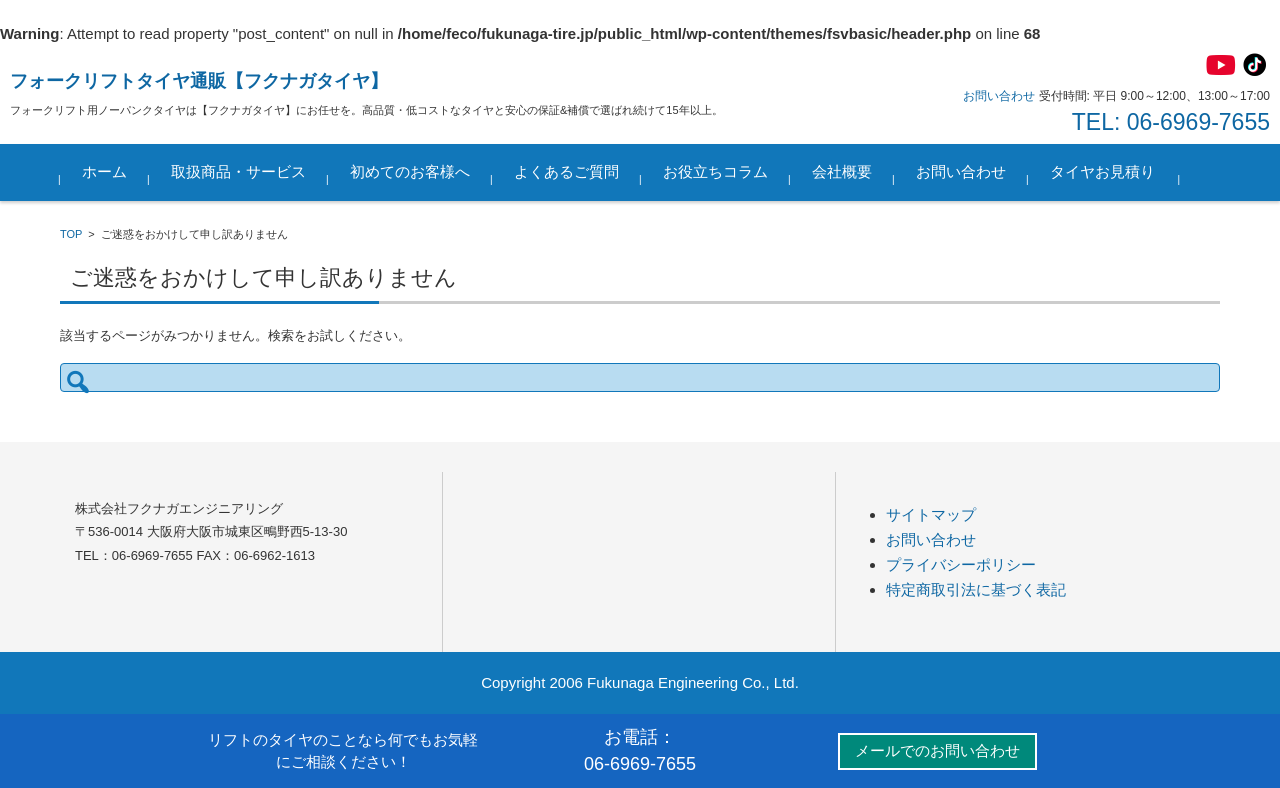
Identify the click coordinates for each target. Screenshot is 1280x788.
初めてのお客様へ (410, 171)
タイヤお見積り (1102, 171)
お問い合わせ (961, 171)
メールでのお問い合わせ (937, 750)
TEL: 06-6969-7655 (1171, 122)
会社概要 (842, 171)
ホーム (104, 171)
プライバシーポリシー (961, 564)
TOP (71, 234)
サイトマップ (931, 514)
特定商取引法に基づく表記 (976, 589)
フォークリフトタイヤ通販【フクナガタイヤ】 (199, 81)
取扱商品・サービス (238, 171)
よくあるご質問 (566, 171)
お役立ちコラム (715, 171)
